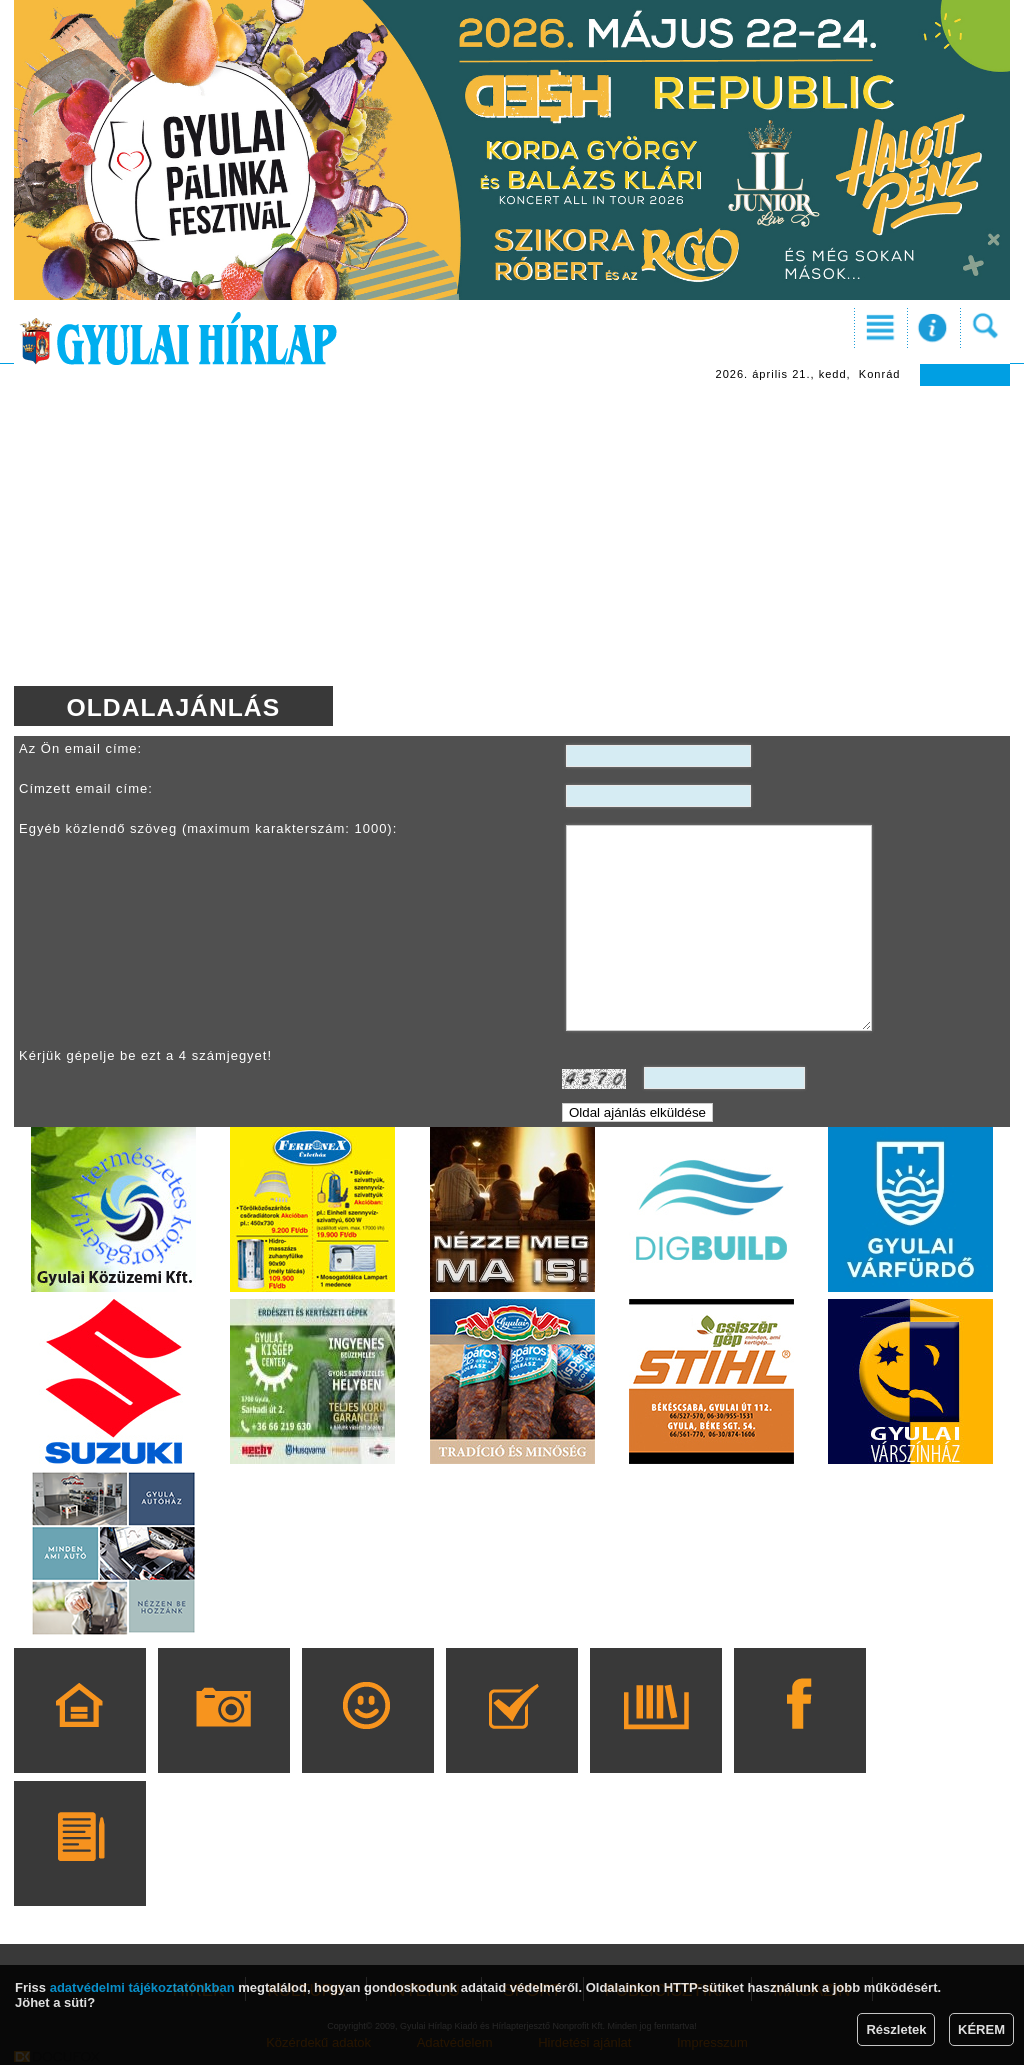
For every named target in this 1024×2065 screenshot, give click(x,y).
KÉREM (981, 2029)
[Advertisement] (512, 536)
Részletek (896, 2029)
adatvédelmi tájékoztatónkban (142, 1987)
